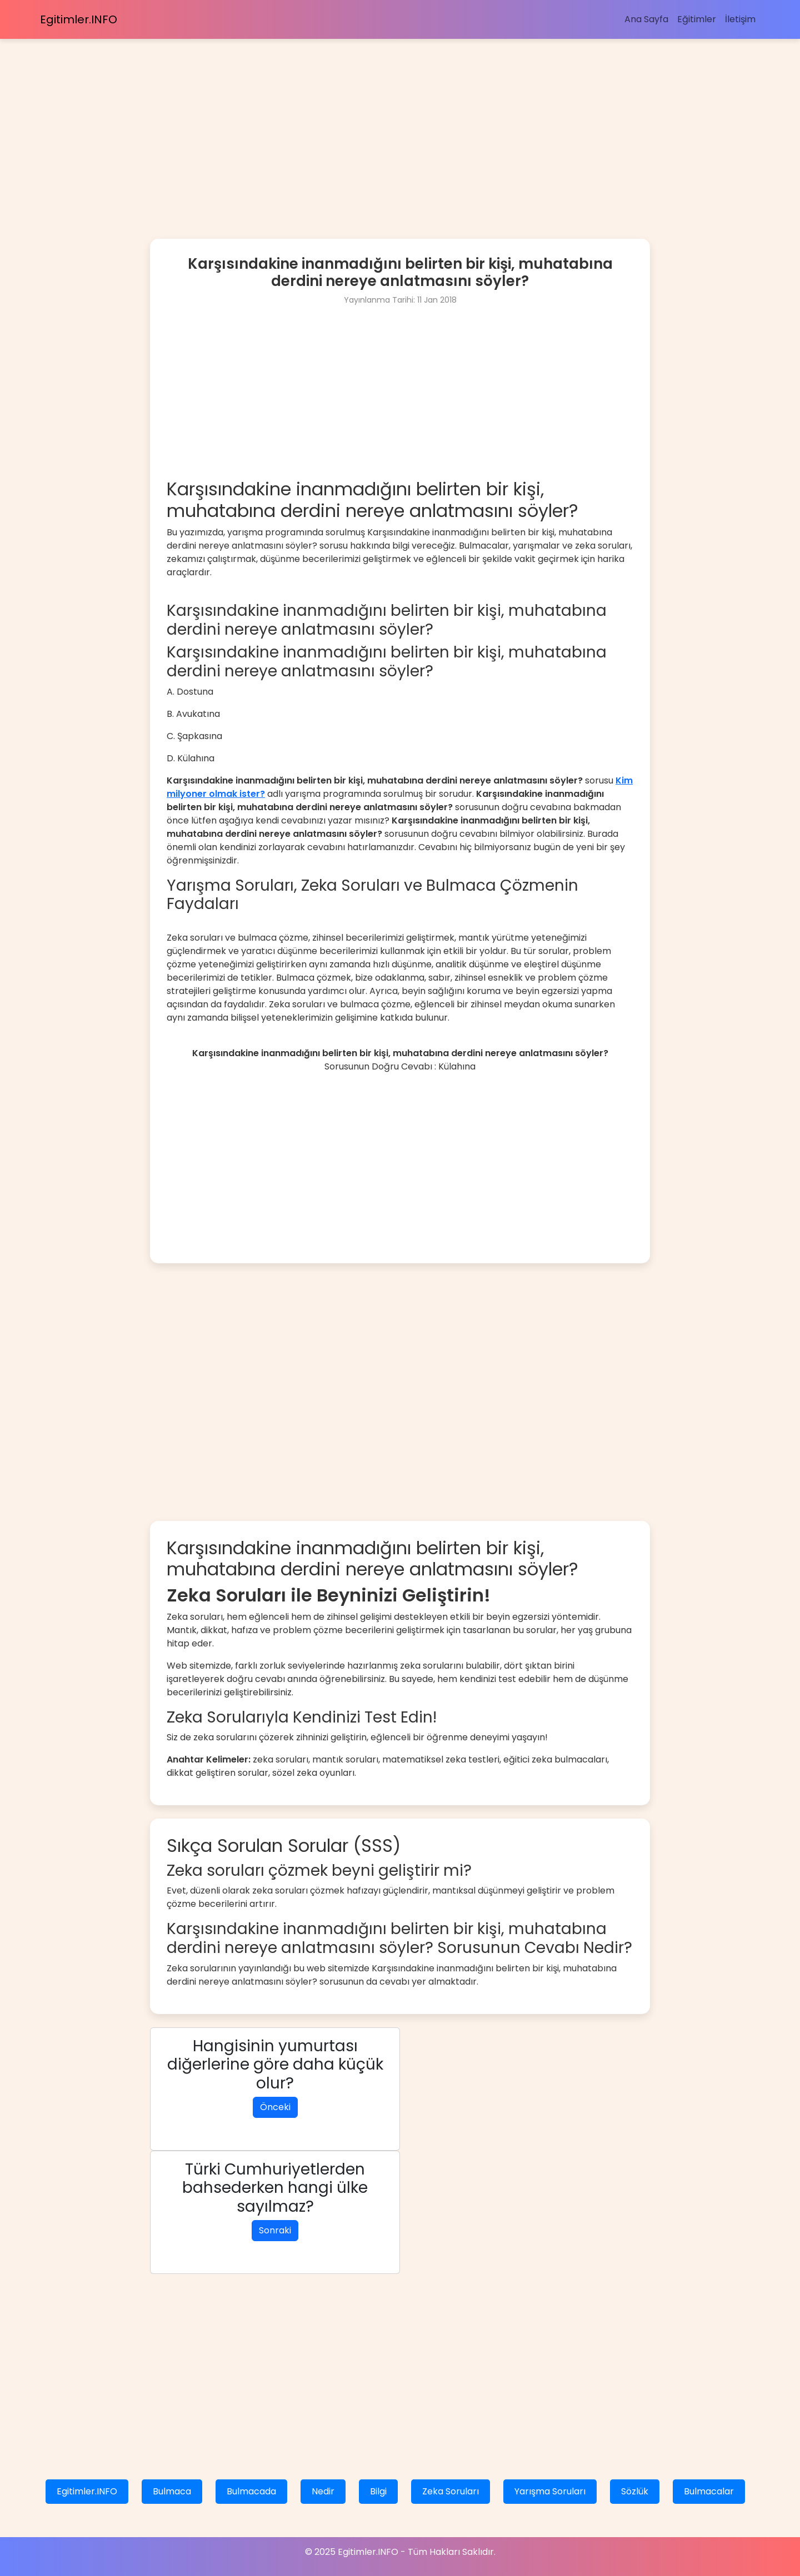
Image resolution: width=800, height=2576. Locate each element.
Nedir (323, 2491)
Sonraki (275, 2230)
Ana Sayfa (646, 19)
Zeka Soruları (450, 2491)
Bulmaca (172, 2491)
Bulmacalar (709, 2491)
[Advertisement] (333, 116)
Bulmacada (251, 2491)
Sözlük (634, 2491)
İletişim (740, 19)
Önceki (275, 2107)
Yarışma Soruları (550, 2491)
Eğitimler (696, 19)
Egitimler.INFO (78, 19)
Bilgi (378, 2491)
